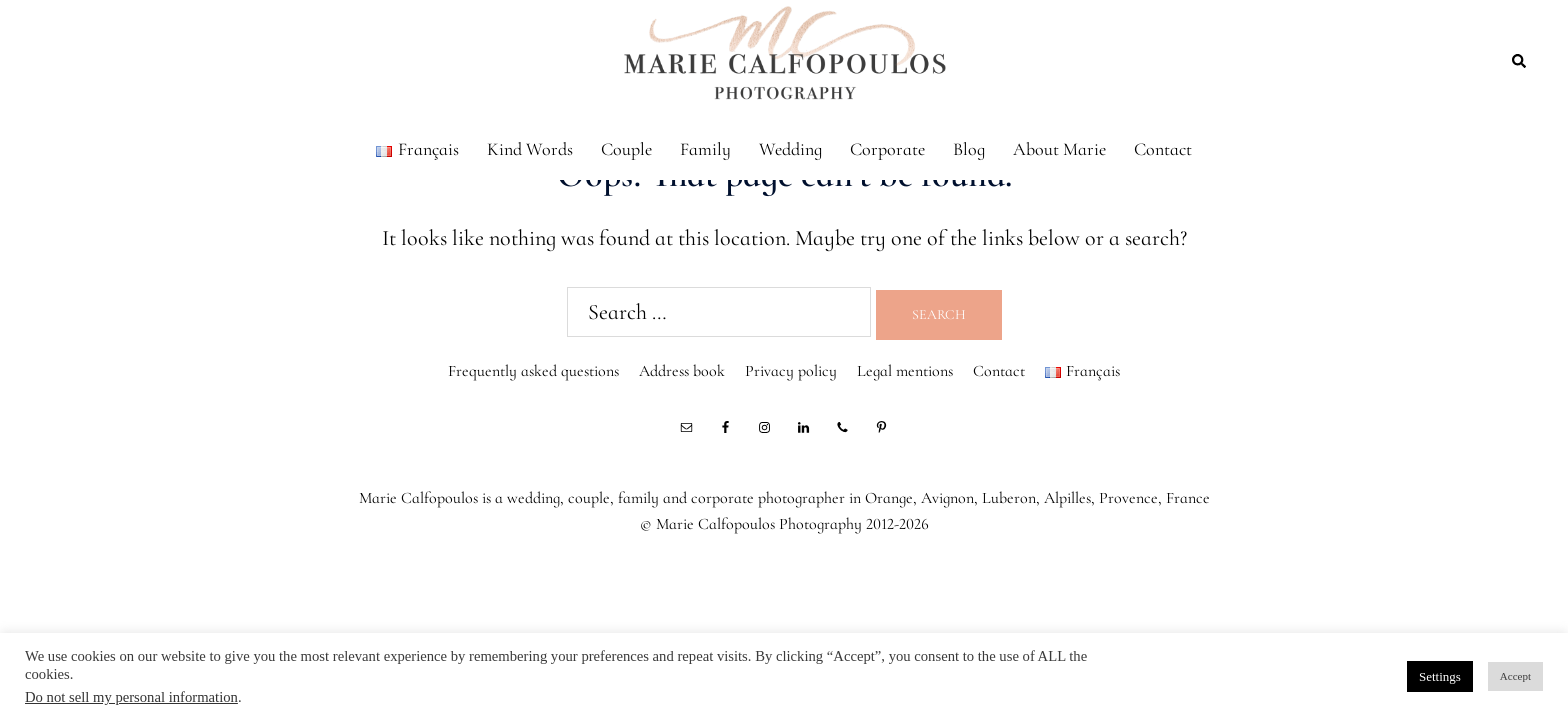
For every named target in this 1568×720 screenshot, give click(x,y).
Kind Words (530, 149)
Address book (682, 371)
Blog (969, 149)
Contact (1163, 149)
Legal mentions (905, 371)
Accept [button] (1515, 676)
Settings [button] (1440, 676)
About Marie (1059, 149)
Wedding (790, 149)
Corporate (887, 149)
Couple (626, 149)
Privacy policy (791, 371)
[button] (1520, 60)
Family (705, 149)
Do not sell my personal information (131, 697)
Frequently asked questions (533, 371)
